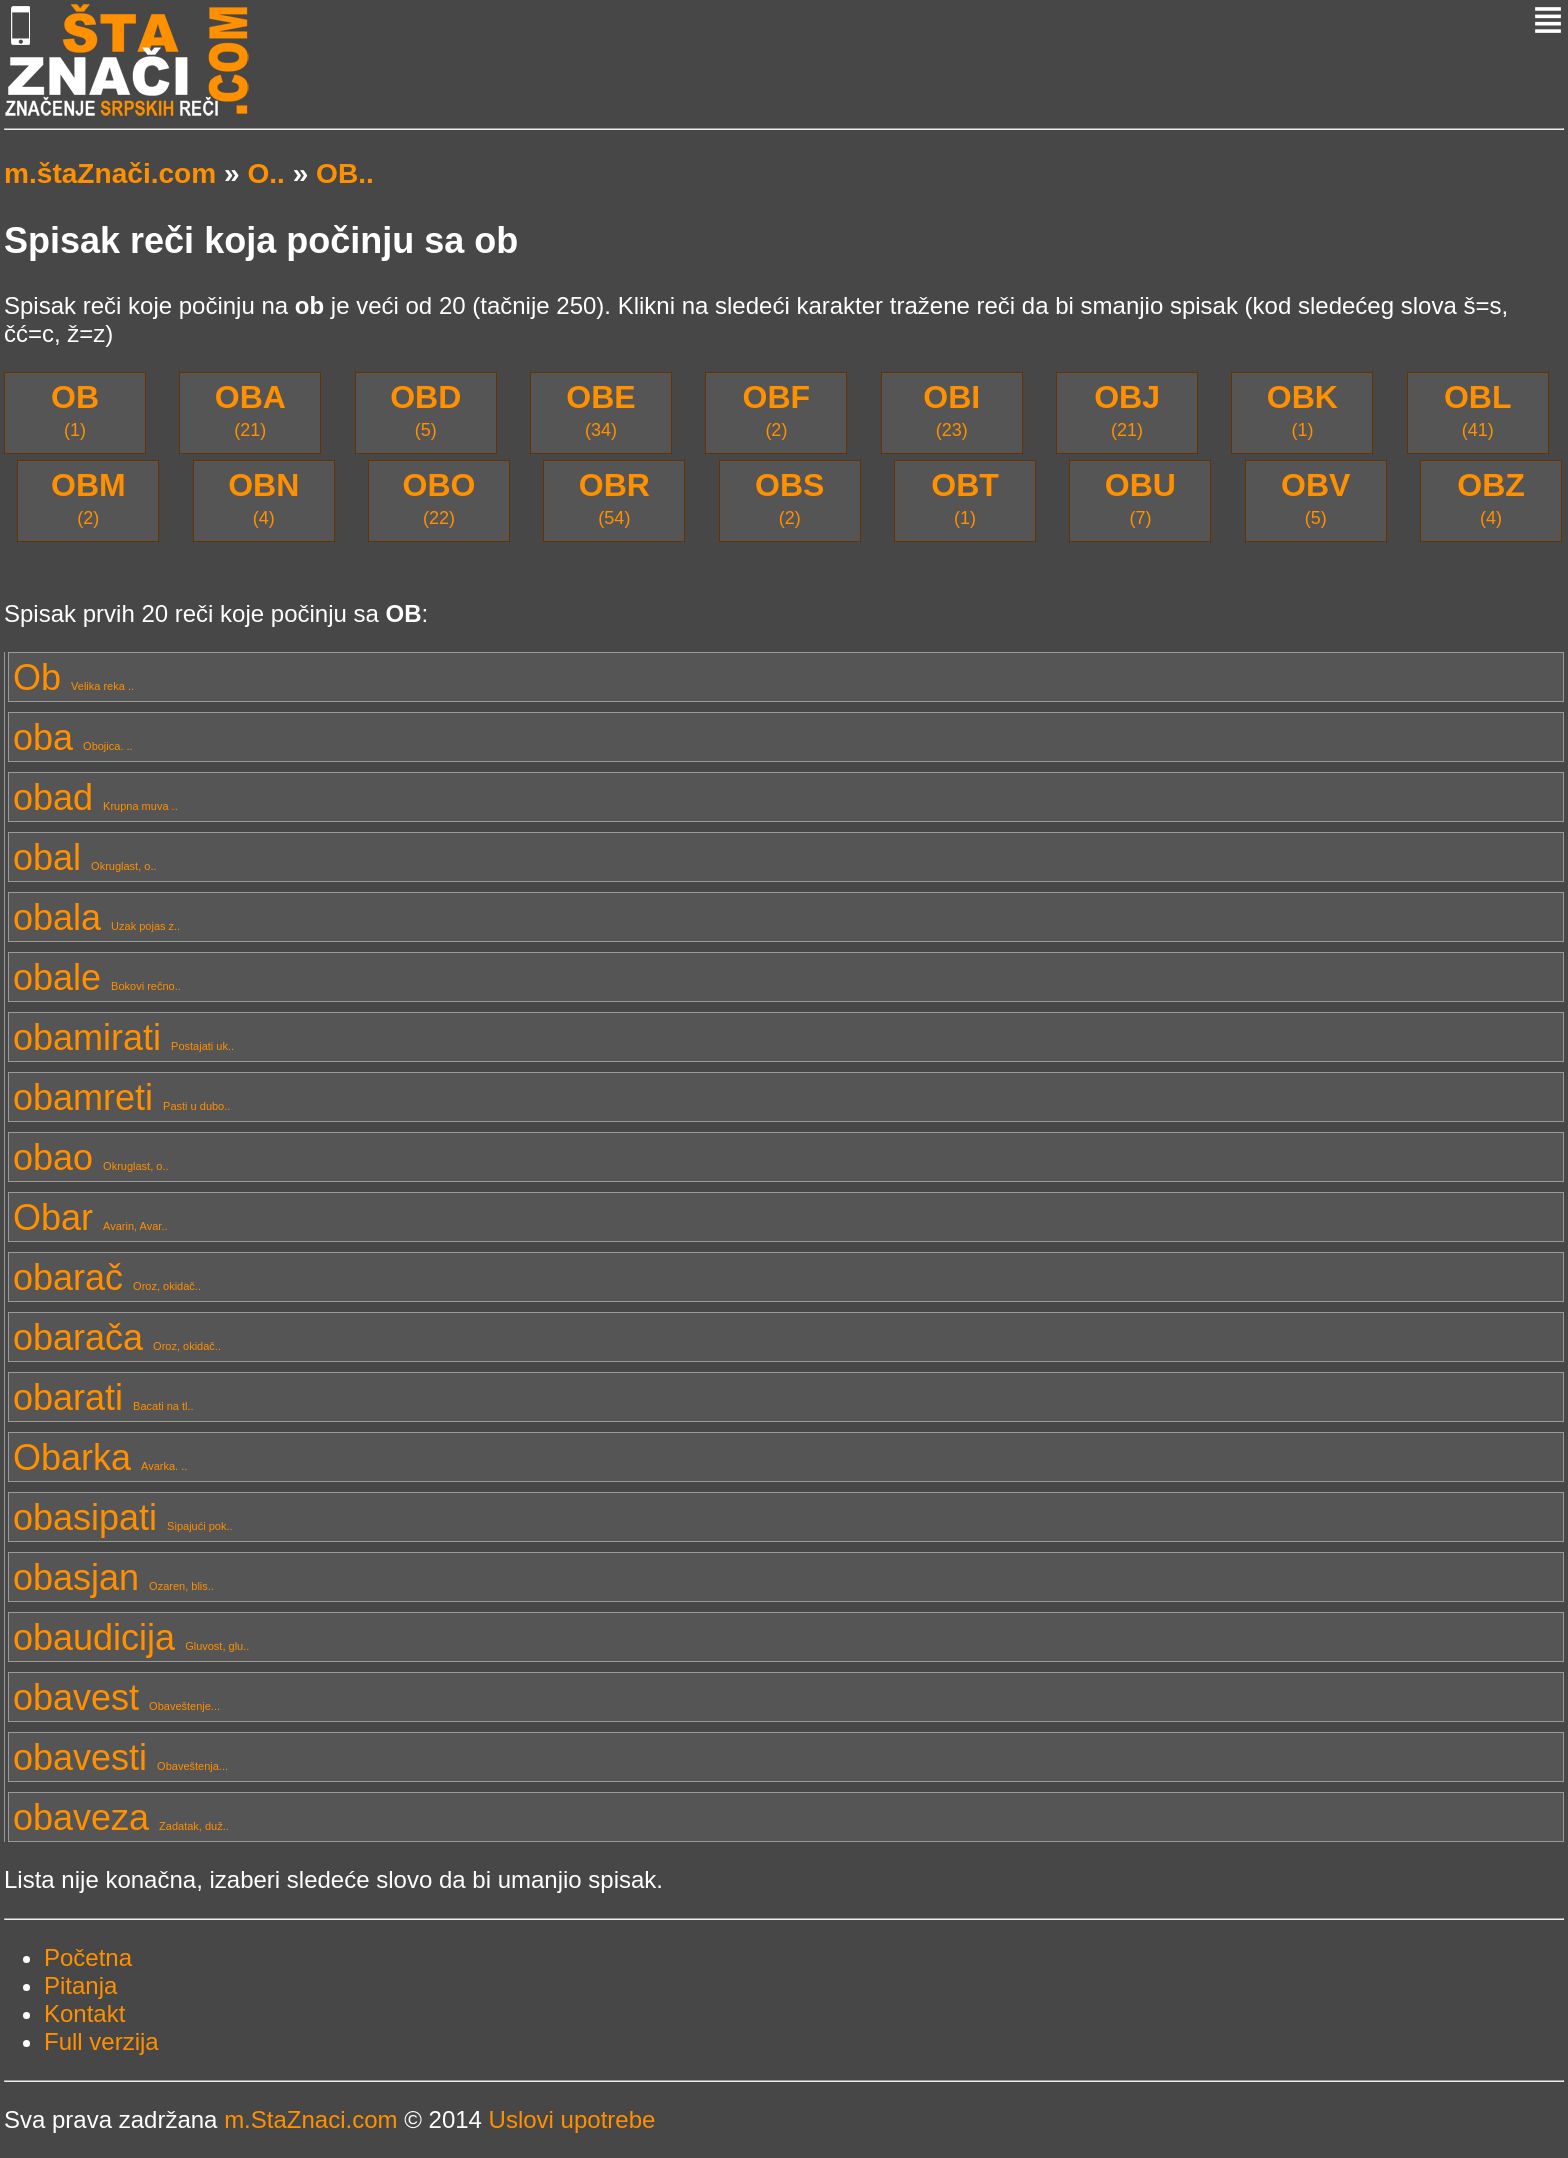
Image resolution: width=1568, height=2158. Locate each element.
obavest (116, 1697)
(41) (1478, 409)
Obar (90, 1217)
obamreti (121, 1097)
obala (96, 917)
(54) (614, 497)
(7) (1140, 497)
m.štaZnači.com (110, 173)
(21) (250, 409)
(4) (263, 497)
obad (95, 797)
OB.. (345, 173)
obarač (107, 1277)
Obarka (100, 1457)
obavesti (120, 1757)
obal (85, 857)
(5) (425, 409)
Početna (88, 1957)
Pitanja (80, 1985)
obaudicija (131, 1637)
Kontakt (84, 2013)
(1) (75, 409)
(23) (951, 409)
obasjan (113, 1577)
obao (91, 1157)
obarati (103, 1397)
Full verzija (101, 2041)
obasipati (123, 1517)
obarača (117, 1337)
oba (73, 737)
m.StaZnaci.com (310, 2119)
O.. (265, 173)
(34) (600, 409)
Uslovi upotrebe (572, 2119)
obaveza (121, 1817)
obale (97, 977)
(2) (777, 409)
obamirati (123, 1037)
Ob (73, 677)
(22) (439, 497)
